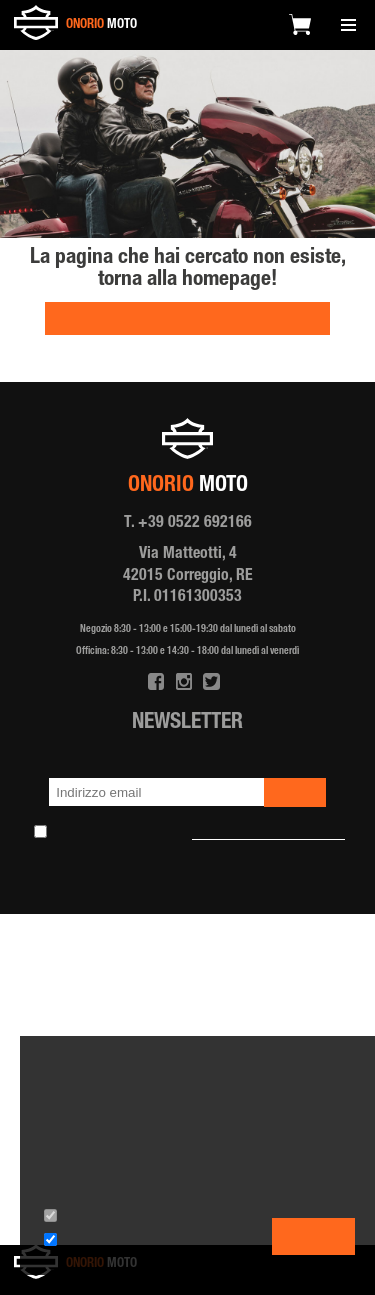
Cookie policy (186, 892)
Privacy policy (97, 892)
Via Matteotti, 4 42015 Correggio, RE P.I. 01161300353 (188, 576)
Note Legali (268, 892)
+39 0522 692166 (195, 524)
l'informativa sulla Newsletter (268, 835)
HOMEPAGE (187, 321)
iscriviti (295, 794)
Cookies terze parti (108, 1243)
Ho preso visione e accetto (199, 835)
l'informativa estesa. (175, 1174)
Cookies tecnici (99, 1219)
